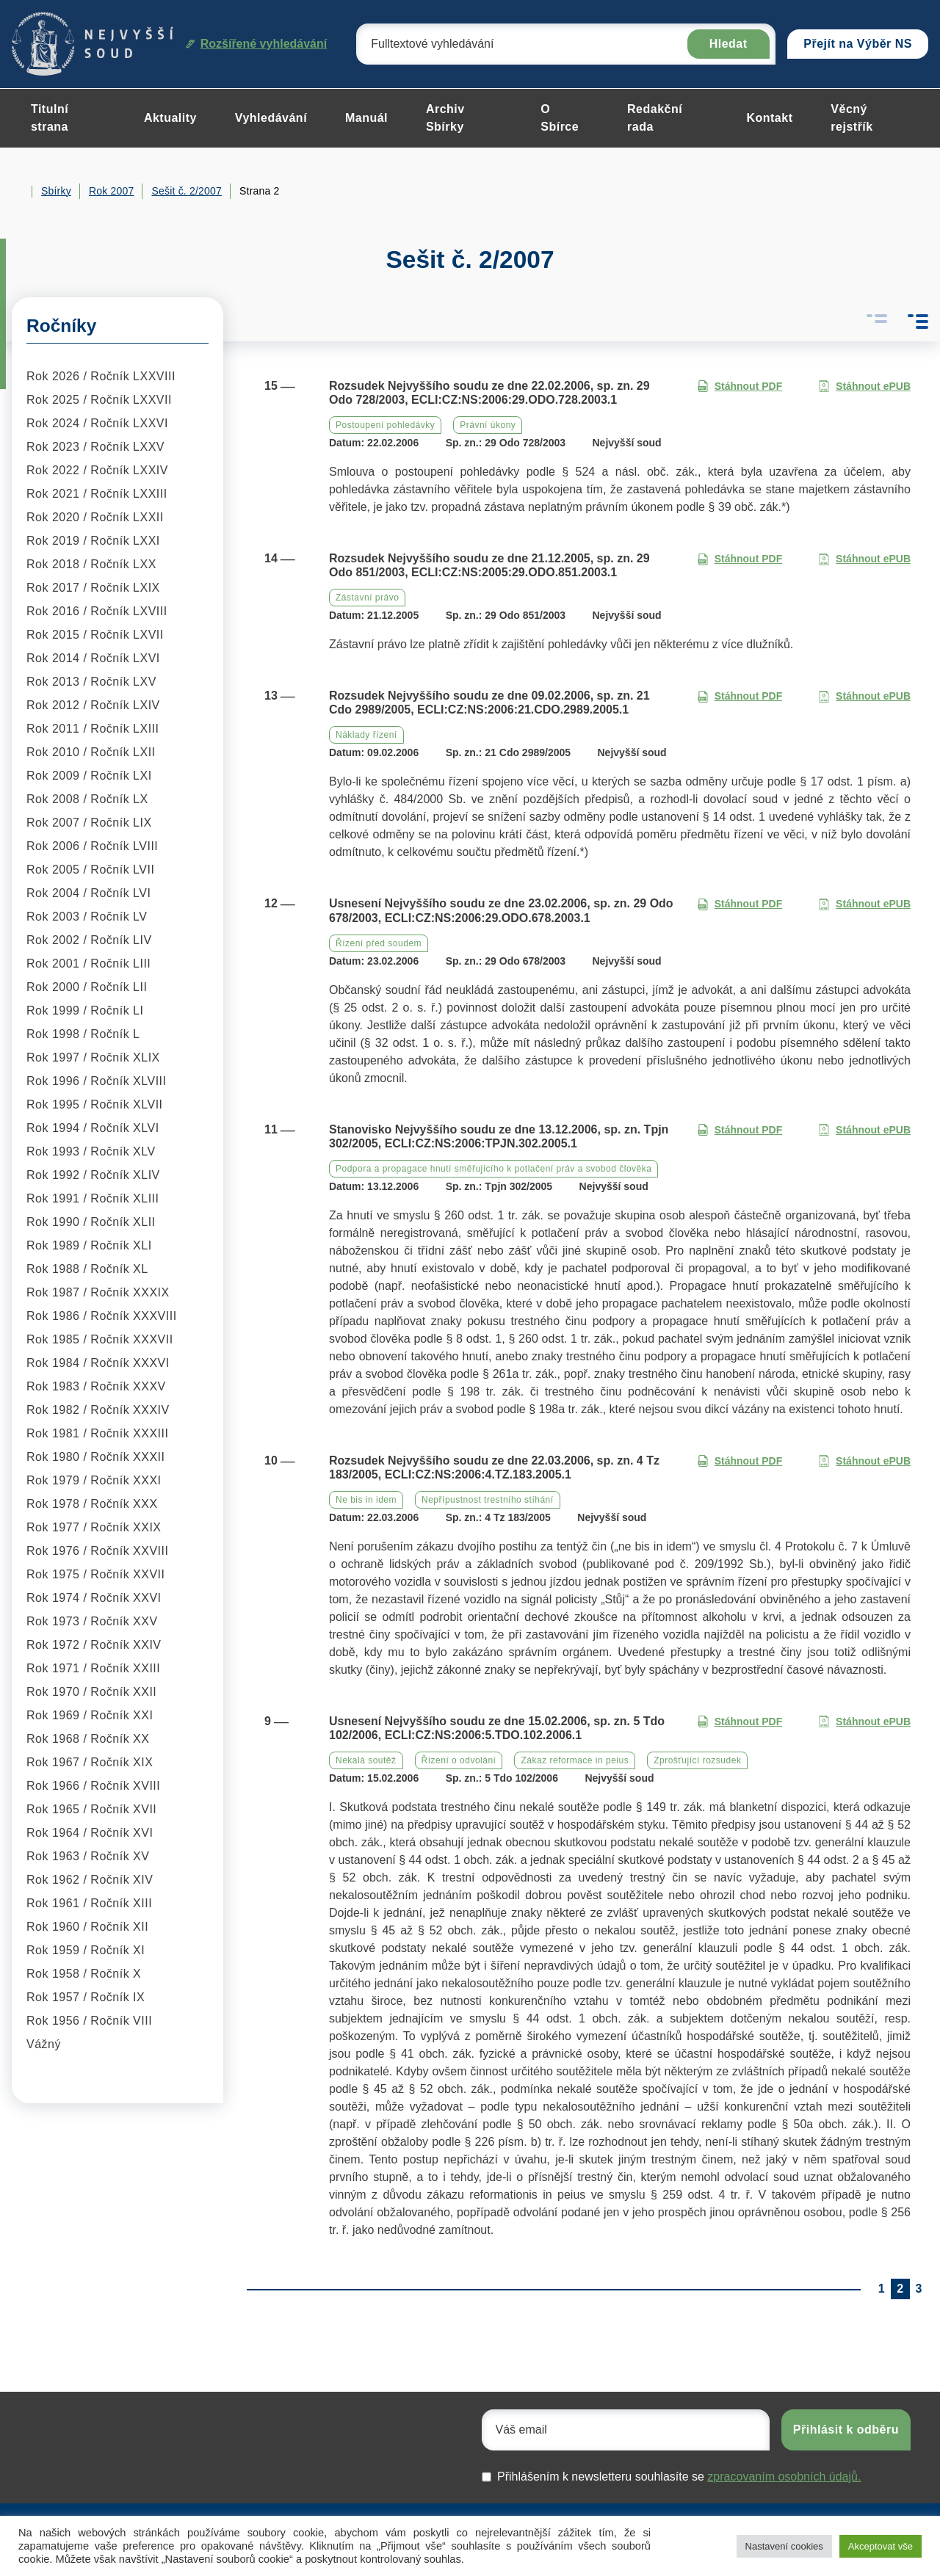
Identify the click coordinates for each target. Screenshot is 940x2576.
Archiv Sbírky (445, 118)
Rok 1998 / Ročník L (83, 1034)
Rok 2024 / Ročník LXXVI (97, 423)
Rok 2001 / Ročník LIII (88, 963)
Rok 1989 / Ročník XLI (89, 1245)
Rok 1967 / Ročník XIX (89, 1762)
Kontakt (769, 118)
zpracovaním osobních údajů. (784, 2476)
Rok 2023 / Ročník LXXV (95, 446)
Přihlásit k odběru (846, 2429)
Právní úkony (488, 425)
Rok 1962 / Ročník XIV (89, 1879)
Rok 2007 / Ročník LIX (89, 822)
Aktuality (170, 118)
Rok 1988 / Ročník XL (87, 1269)
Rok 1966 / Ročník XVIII (93, 1785)
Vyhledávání (271, 118)
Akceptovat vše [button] (880, 2546)
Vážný (43, 2044)
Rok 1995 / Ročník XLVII (94, 1104)
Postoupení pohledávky (385, 425)
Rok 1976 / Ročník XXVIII (97, 1551)
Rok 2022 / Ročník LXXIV (97, 470)
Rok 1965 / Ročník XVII (91, 1809)
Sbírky (56, 191)
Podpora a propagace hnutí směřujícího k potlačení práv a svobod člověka (493, 1169)
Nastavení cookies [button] (784, 2546)
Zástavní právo (367, 597)
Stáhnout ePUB (864, 386)
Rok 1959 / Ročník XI (85, 1950)
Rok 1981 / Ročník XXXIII (97, 1433)
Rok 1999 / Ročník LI (84, 1010)
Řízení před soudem (379, 943)
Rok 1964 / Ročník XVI (89, 1832)
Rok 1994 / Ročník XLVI (92, 1128)
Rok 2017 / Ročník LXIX (93, 587)
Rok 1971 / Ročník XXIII (93, 1668)
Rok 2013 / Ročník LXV (91, 681)
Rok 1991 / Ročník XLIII (92, 1198)
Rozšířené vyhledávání (257, 43)
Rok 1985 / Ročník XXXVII (99, 1339)
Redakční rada (654, 118)
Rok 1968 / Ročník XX (87, 1739)
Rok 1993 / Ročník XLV (91, 1151)
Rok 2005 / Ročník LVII (90, 869)
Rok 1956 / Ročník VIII (89, 2020)
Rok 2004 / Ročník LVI (88, 893)
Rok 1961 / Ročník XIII (89, 1903)
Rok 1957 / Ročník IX (85, 1997)
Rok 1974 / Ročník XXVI (94, 1598)
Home (18, 191)
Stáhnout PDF (740, 386)
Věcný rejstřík (851, 118)
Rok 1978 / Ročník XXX (92, 1504)
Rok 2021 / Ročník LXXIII (96, 493)
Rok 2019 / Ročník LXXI (93, 540)
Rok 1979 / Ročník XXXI (94, 1480)
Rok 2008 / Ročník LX (87, 799)
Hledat (728, 43)
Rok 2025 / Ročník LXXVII (99, 399)
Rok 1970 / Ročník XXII (91, 1692)
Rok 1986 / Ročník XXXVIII (101, 1316)
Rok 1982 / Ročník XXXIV (98, 1410)
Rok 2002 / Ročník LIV (89, 940)
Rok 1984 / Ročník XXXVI (98, 1363)
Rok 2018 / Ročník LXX (91, 564)
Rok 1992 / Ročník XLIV (93, 1175)
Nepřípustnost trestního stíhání (488, 1500)
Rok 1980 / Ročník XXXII (95, 1457)
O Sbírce (559, 118)
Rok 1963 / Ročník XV (87, 1856)
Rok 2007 (111, 191)
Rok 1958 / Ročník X (83, 1973)
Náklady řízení (366, 735)
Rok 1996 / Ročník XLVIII (96, 1081)
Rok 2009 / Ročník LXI (89, 775)
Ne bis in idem (366, 1500)
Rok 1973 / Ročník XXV (92, 1621)
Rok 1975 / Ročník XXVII (95, 1574)
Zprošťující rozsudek (697, 1760)
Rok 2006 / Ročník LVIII (92, 846)
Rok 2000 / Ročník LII (86, 987)
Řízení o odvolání (459, 1760)
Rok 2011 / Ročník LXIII (92, 728)
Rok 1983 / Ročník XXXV (96, 1386)
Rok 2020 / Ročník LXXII (95, 517)
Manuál (366, 118)
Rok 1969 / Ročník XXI (89, 1715)
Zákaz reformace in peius (575, 1760)
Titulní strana (49, 118)
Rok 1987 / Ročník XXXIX (98, 1292)
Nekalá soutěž (366, 1760)
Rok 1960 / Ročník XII (87, 1926)
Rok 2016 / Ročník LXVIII (96, 611)
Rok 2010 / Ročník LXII (91, 752)
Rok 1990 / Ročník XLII (91, 1222)
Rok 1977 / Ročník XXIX (94, 1527)
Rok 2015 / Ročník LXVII (95, 634)
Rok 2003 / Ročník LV (86, 916)
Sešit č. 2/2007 (186, 191)
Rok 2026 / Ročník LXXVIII (101, 376)
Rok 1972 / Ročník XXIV (94, 1645)
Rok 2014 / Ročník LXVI (93, 658)
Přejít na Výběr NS (857, 43)
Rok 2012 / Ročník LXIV (93, 705)
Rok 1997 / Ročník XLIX (93, 1057)
